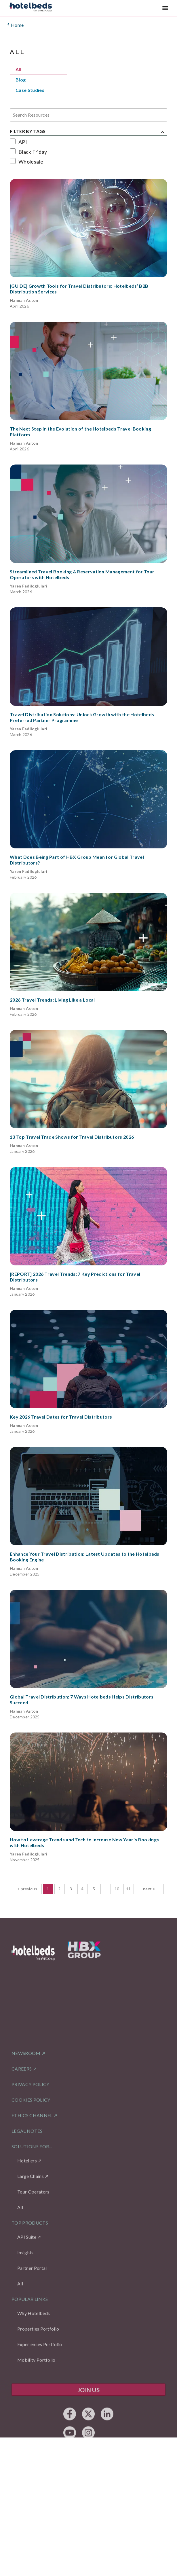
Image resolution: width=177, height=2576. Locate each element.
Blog (21, 79)
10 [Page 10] (117, 1888)
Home (15, 25)
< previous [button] (27, 1888)
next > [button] (149, 1888)
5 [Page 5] (94, 1888)
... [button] (105, 1888)
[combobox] (13, 114)
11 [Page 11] (128, 1888)
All (18, 69)
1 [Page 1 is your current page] (48, 1888)
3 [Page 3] (71, 1888)
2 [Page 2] (59, 1888)
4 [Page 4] (82, 1888)
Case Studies (30, 90)
